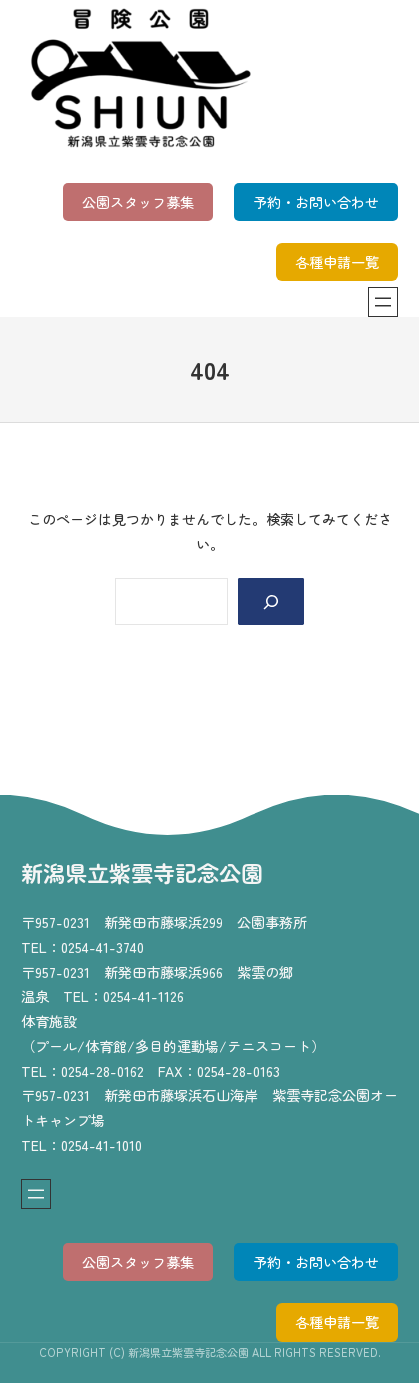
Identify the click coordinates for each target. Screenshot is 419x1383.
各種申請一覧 (337, 262)
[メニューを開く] (383, 302)
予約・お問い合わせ (316, 202)
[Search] (271, 601)
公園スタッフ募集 (138, 202)
